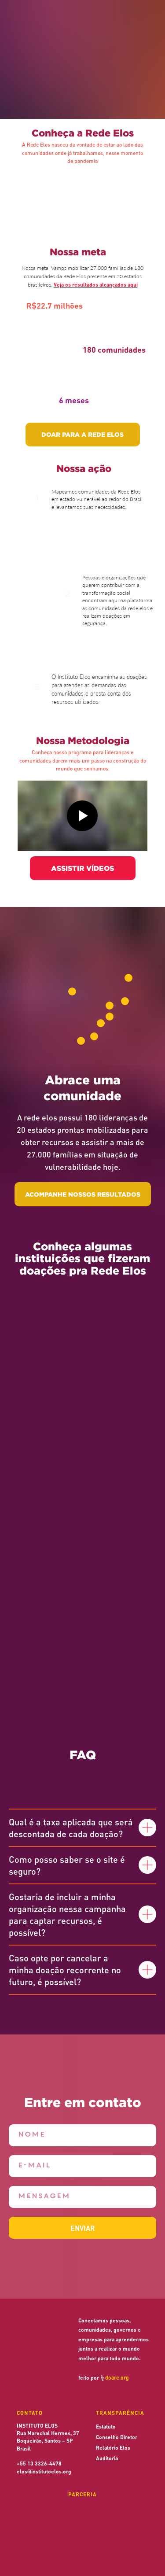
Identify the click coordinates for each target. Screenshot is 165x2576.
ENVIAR (82, 2228)
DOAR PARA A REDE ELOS (82, 434)
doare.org (117, 2377)
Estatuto (106, 2426)
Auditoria (107, 2458)
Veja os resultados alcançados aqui (96, 284)
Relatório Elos (113, 2447)
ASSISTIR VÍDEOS (82, 868)
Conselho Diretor (116, 2437)
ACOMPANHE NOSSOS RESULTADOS (82, 1194)
